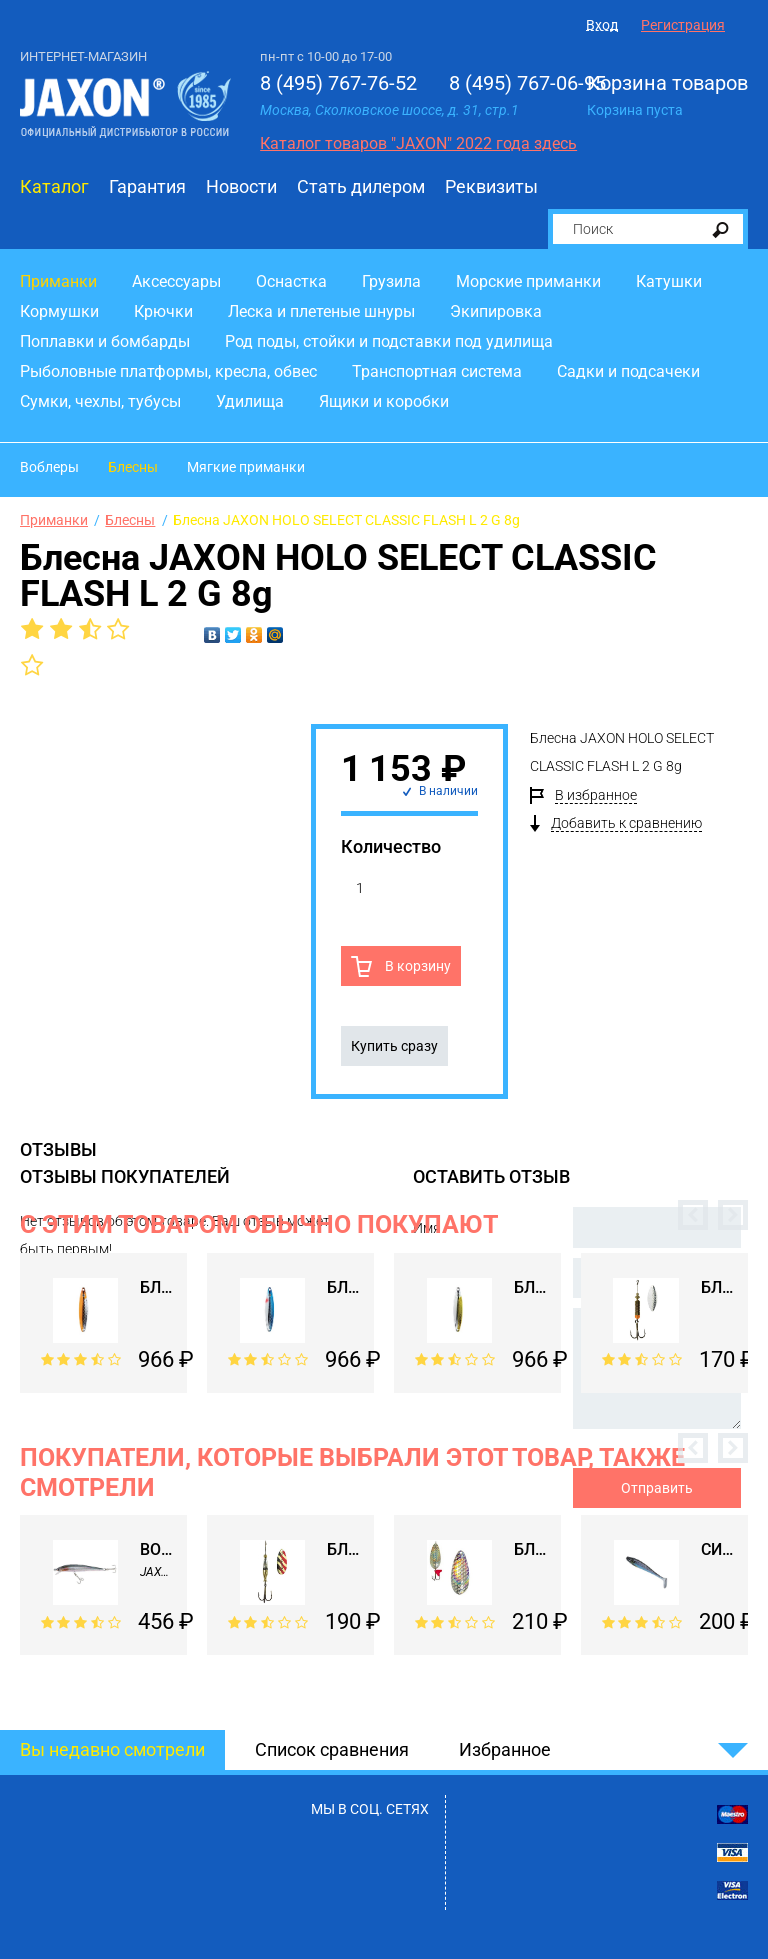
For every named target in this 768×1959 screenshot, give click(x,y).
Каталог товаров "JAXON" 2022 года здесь (418, 143)
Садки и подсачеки (628, 371)
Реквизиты (491, 186)
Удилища (250, 401)
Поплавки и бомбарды (105, 341)
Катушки (669, 281)
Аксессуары (176, 281)
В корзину (416, 966)
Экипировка (496, 311)
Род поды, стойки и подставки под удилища (389, 341)
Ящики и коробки (384, 401)
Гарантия (147, 186)
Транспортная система (437, 371)
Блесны (133, 467)
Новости (241, 186)
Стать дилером (361, 186)
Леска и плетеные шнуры (321, 311)
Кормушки (59, 311)
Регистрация (683, 25)
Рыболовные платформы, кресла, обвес (168, 371)
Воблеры (49, 467)
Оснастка (291, 281)
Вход (602, 25)
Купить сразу (394, 1046)
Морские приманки (528, 281)
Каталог (54, 186)
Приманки (58, 281)
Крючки (163, 311)
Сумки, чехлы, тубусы (100, 401)
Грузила (391, 281)
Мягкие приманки (246, 467)
